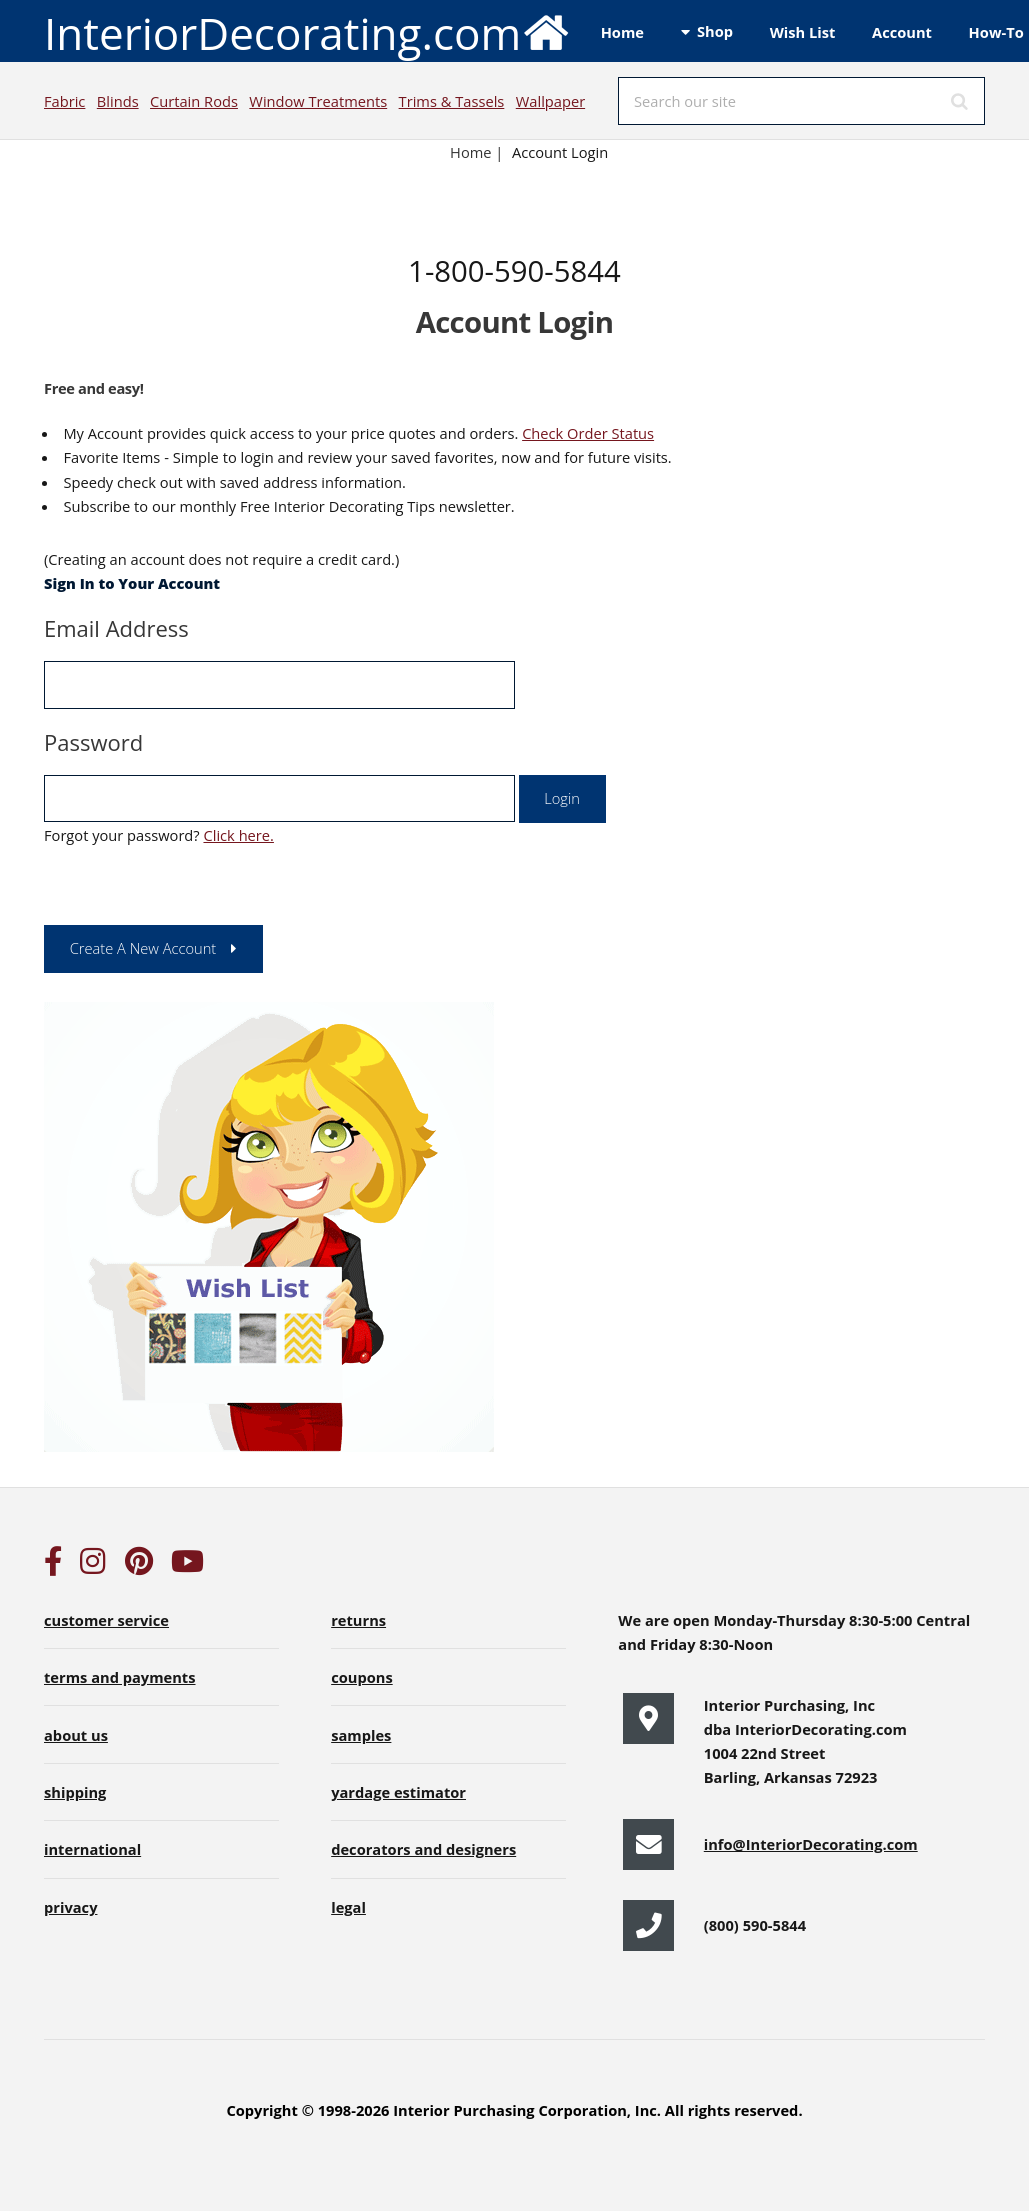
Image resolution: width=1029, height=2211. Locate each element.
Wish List (803, 32)
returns (358, 1620)
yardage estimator (398, 1792)
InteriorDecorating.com (307, 31)
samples (361, 1735)
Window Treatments (318, 101)
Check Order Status (588, 433)
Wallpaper (550, 101)
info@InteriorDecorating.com (811, 1844)
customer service (106, 1620)
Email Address (116, 628)
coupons (362, 1677)
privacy (70, 1907)
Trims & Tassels (452, 101)
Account (902, 32)
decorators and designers (423, 1849)
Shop (715, 31)
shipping (75, 1792)
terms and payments (120, 1677)
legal (348, 1907)
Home (622, 32)
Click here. (238, 835)
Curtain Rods (194, 101)
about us (76, 1735)
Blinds (118, 101)
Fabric (64, 101)
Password (93, 742)
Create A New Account (143, 948)
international (92, 1849)
